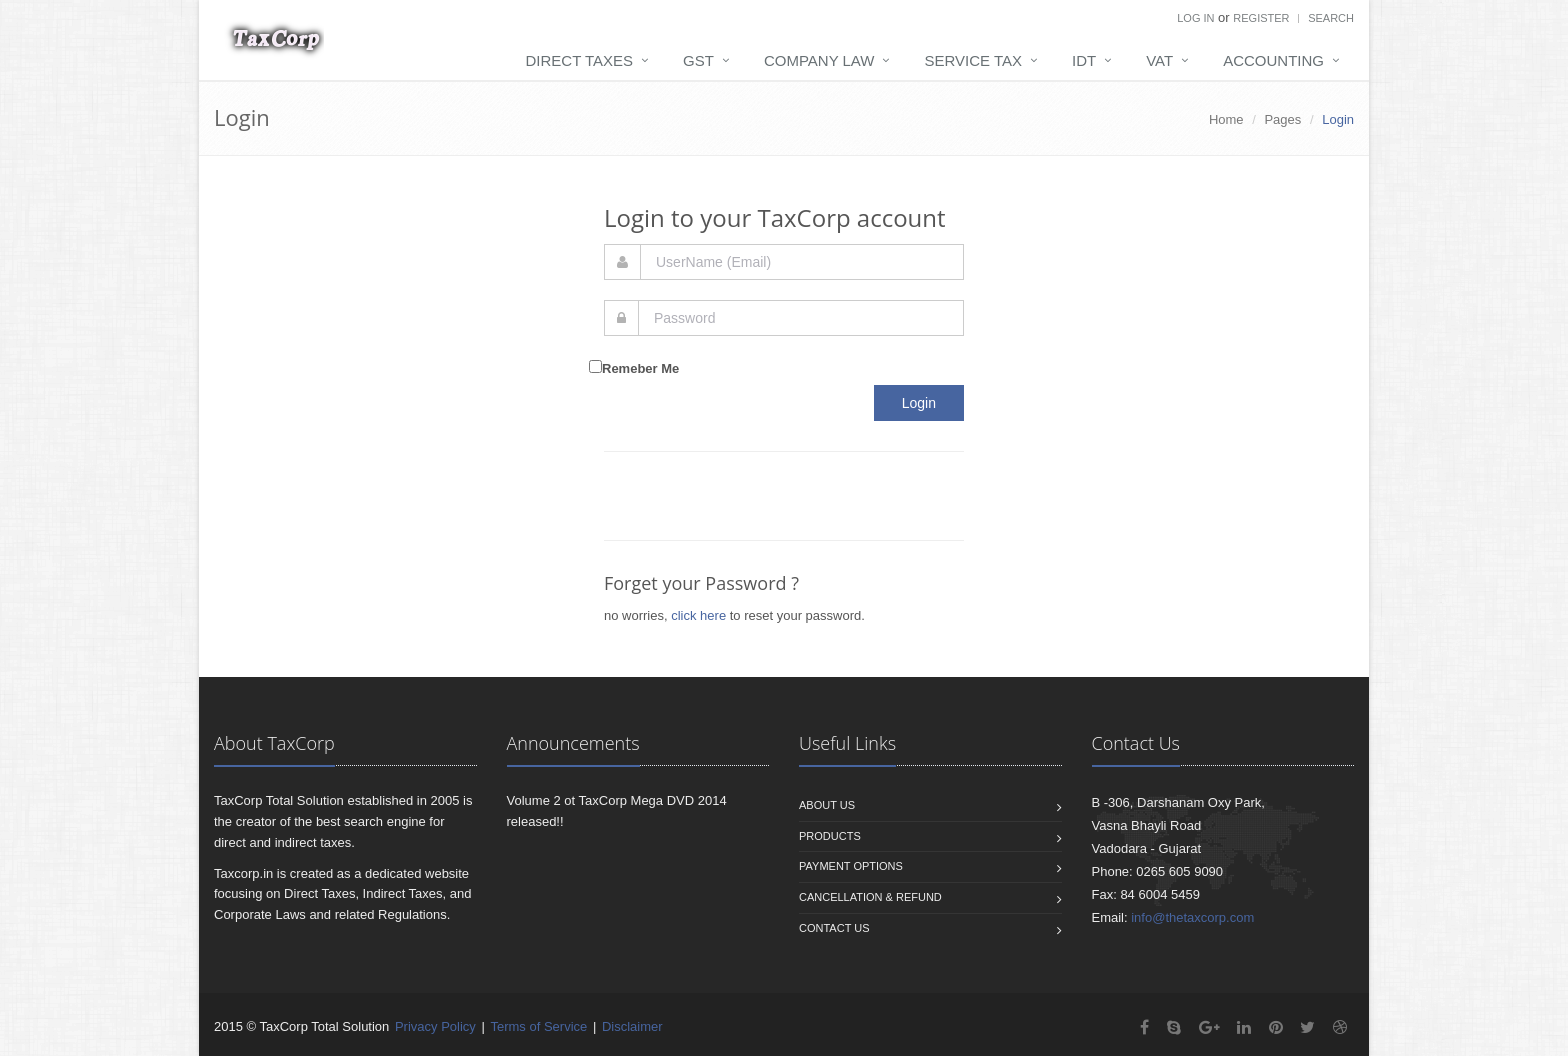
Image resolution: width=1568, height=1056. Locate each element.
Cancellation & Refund (870, 897)
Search (1331, 18)
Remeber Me (640, 368)
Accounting (1273, 60)
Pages (1282, 119)
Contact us (834, 928)
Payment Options (851, 866)
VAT (1159, 60)
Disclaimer (632, 1026)
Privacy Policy (435, 1026)
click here (698, 615)
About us (827, 805)
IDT (1084, 60)
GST (698, 60)
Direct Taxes (580, 60)
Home (1226, 119)
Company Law (819, 60)
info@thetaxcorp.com (1192, 917)
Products (830, 836)
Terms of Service (538, 1026)
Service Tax (973, 60)
